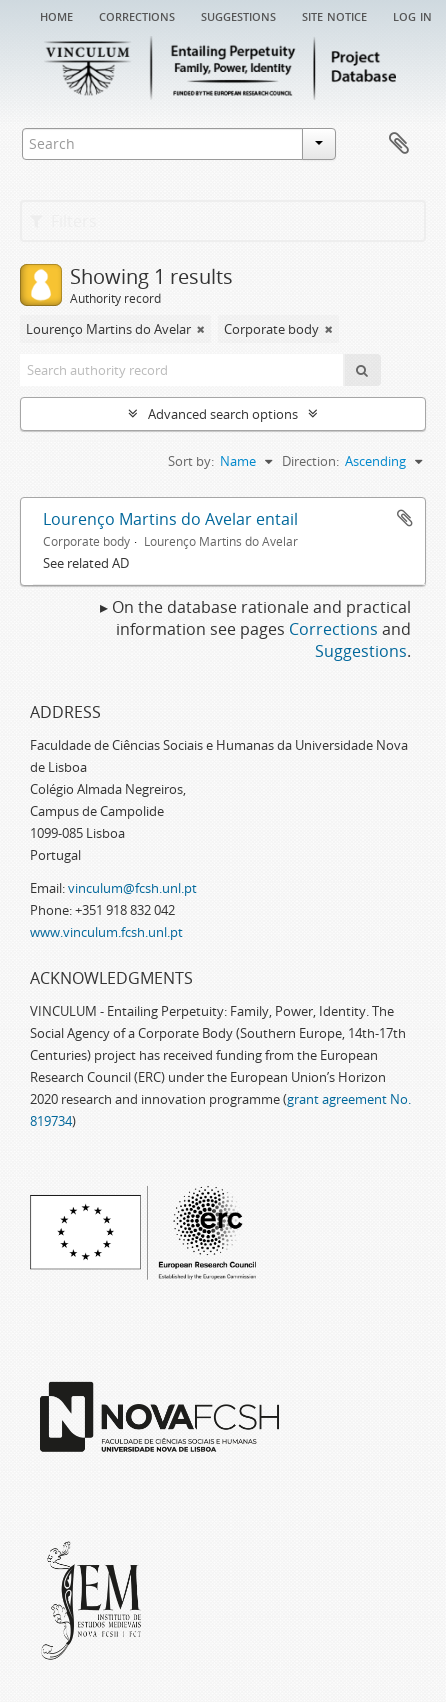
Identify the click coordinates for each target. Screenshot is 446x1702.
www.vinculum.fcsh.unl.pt (106, 932)
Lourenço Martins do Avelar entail (170, 519)
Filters (63, 221)
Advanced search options (223, 414)
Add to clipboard (405, 518)
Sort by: (191, 461)
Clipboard (399, 144)
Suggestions (238, 15)
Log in (412, 15)
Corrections (137, 15)
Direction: (310, 461)
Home (56, 15)
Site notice (334, 15)
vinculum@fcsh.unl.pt (132, 888)
